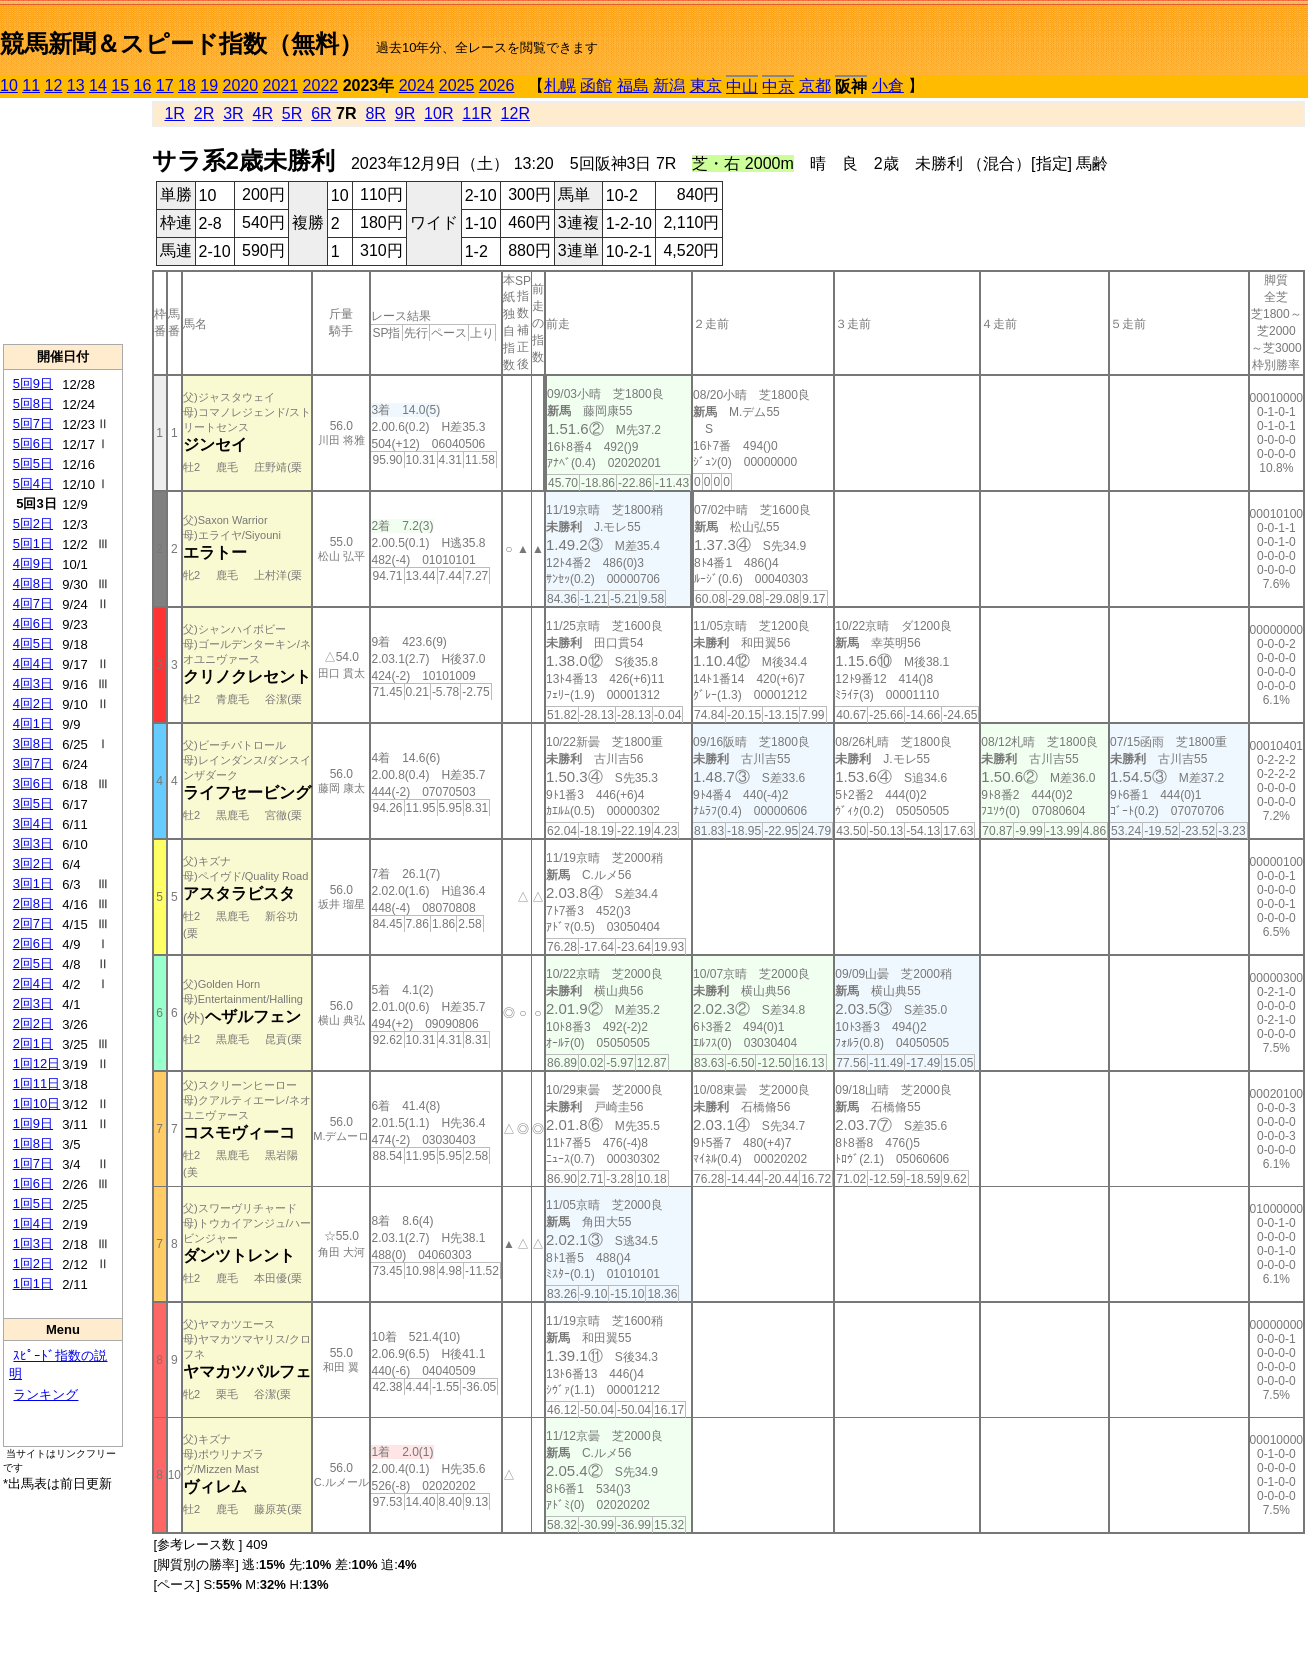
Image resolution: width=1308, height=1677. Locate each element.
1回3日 (33, 1243)
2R (204, 113)
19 (209, 85)
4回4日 (33, 663)
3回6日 (33, 783)
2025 (457, 85)
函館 (596, 85)
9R (405, 113)
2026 (497, 85)
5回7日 (33, 423)
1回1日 (33, 1283)
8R (375, 113)
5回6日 (33, 443)
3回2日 (33, 863)
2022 (321, 85)
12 (54, 85)
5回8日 (33, 403)
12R (515, 113)
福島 (633, 85)
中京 (778, 86)
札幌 (560, 85)
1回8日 (33, 1143)
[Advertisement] (63, 221)
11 (31, 85)
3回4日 (33, 823)
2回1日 (33, 1043)
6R (321, 113)
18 (187, 85)
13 (76, 85)
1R (174, 113)
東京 (706, 85)
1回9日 (33, 1123)
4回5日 (33, 643)
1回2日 (33, 1263)
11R (476, 113)
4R (262, 113)
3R (233, 113)
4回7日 (33, 603)
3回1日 (33, 883)
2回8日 (33, 903)
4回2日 (33, 703)
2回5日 (33, 963)
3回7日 (33, 763)
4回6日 (33, 623)
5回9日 (33, 383)
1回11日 (37, 1083)
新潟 (669, 85)
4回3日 (33, 683)
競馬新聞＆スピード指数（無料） (181, 43)
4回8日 (33, 583)
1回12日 (37, 1063)
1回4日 (33, 1223)
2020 (241, 85)
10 (9, 85)
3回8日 (33, 743)
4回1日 (33, 723)
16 (143, 85)
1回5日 (33, 1203)
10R (438, 113)
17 (165, 85)
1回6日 (33, 1183)
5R (292, 113)
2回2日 (33, 1023)
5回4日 (33, 483)
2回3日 (33, 1003)
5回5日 (33, 463)
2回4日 (33, 983)
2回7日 (33, 923)
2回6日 (33, 943)
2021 (281, 85)
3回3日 (33, 843)
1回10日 (37, 1103)
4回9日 (33, 563)
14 (98, 85)
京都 (815, 85)
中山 (742, 86)
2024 (417, 85)
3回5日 (33, 803)
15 (120, 85)
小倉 (888, 85)
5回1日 (33, 543)
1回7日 (33, 1163)
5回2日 (33, 523)
